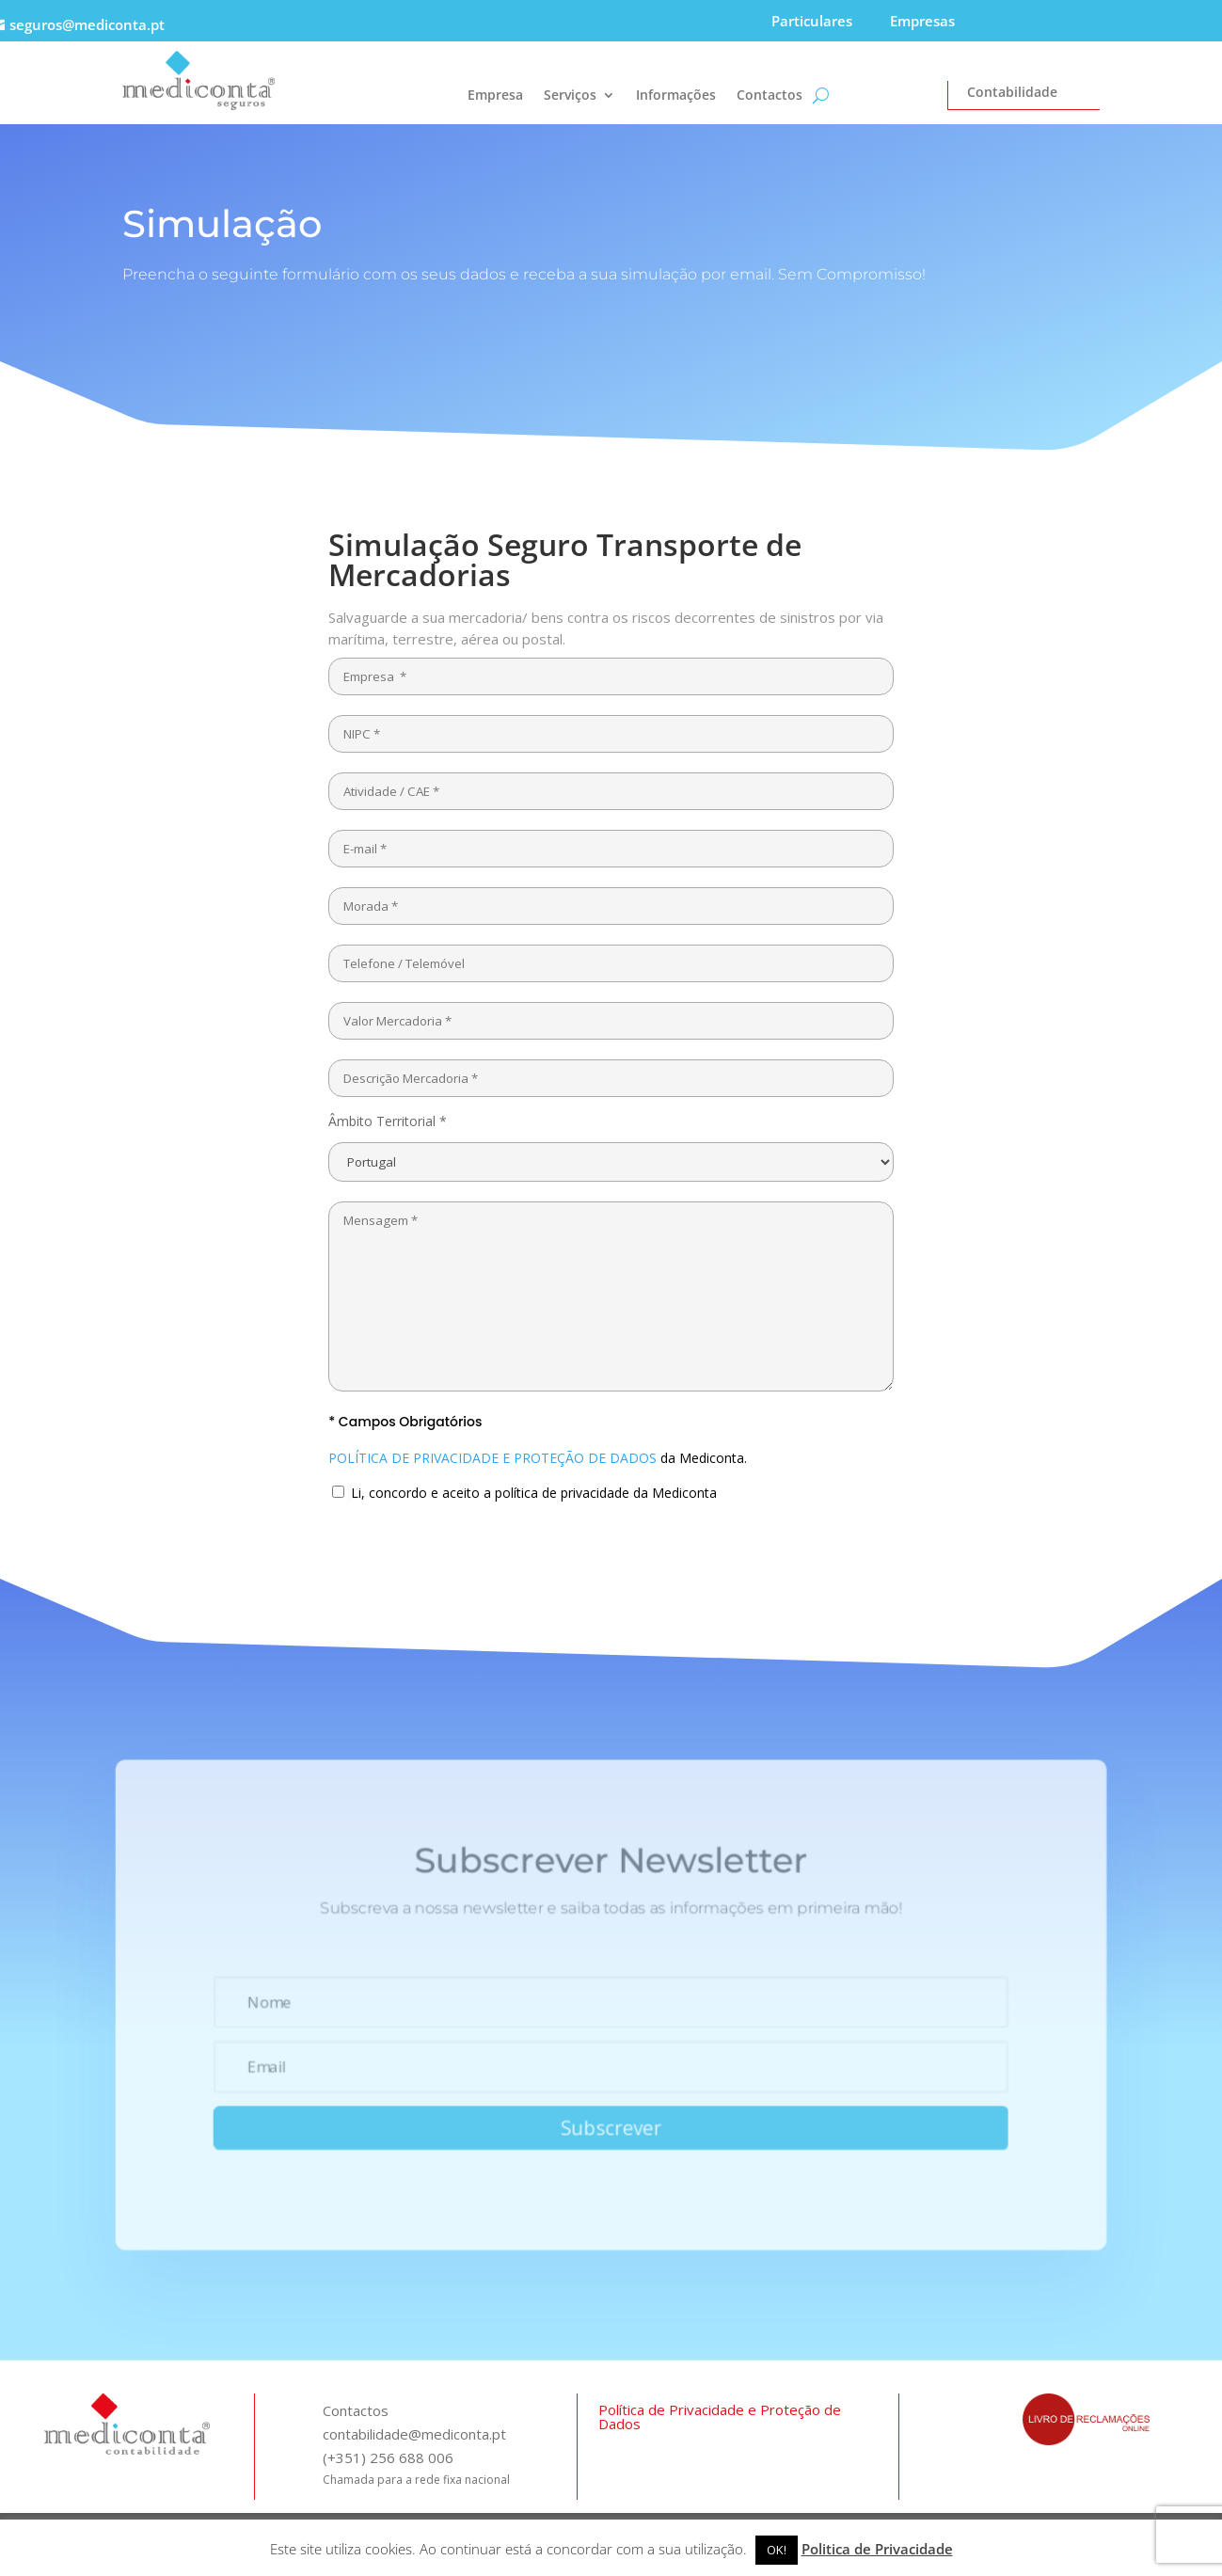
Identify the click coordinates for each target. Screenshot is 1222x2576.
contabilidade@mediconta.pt (414, 2434)
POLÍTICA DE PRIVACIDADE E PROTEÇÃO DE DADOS (492, 1458)
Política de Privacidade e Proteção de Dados (719, 2416)
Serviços (570, 95)
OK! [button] (776, 2549)
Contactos (769, 95)
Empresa (495, 95)
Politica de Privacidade (877, 2548)
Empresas (922, 20)
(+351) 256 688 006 (388, 2457)
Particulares (811, 20)
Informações (676, 95)
